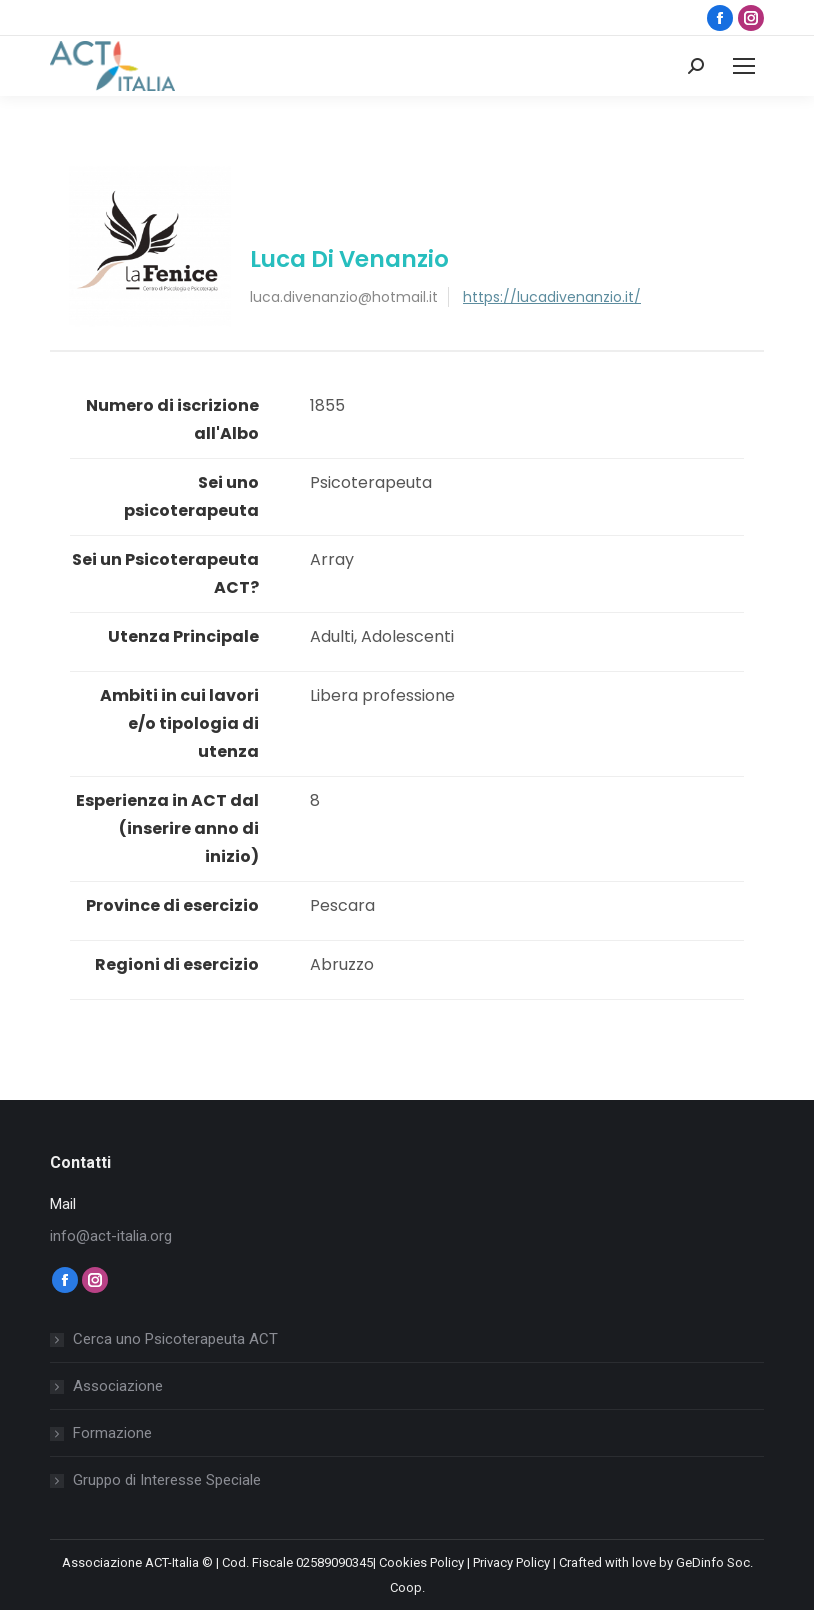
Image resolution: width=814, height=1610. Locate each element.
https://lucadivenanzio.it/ (552, 297)
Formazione (112, 1433)
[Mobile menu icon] (744, 66)
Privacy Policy (511, 1562)
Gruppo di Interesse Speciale (167, 1480)
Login (600, 66)
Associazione (118, 1386)
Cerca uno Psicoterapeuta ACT (175, 1339)
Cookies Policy (421, 1562)
